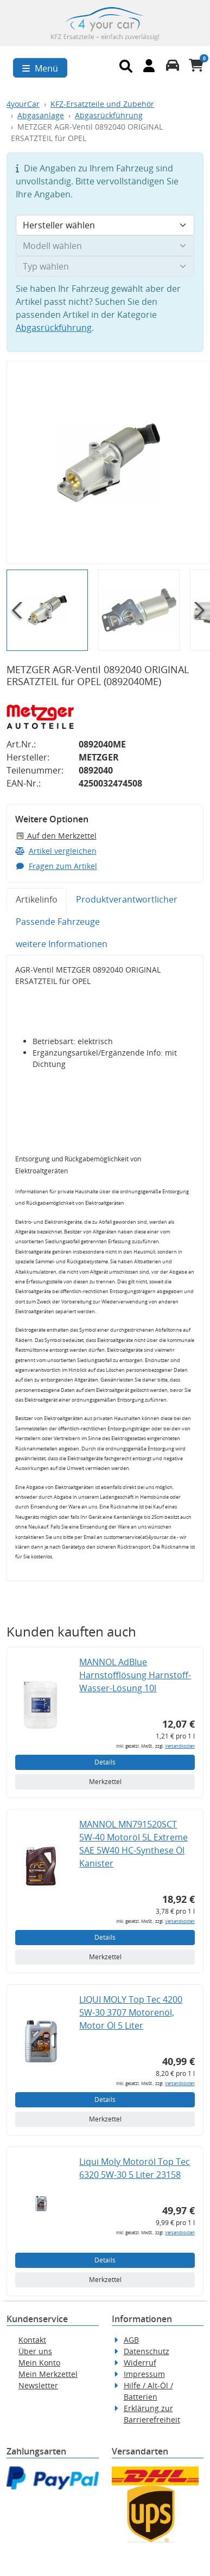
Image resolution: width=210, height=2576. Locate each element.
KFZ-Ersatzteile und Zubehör (102, 104)
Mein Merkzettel (48, 2374)
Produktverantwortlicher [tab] (126, 899)
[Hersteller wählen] (105, 225)
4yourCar (23, 104)
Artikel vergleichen (56, 851)
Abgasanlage (40, 115)
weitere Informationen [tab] (61, 944)
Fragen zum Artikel (56, 866)
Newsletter (38, 2385)
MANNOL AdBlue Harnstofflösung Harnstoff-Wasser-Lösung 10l (135, 1675)
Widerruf (140, 2362)
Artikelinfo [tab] (37, 899)
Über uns (35, 2351)
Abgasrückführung (109, 115)
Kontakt (32, 2340)
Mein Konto (39, 2362)
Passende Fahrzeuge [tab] (58, 922)
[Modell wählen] (105, 245)
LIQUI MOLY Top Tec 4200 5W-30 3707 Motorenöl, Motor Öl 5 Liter (130, 2012)
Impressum (144, 2374)
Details (105, 1762)
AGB (131, 2340)
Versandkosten (180, 1746)
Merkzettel (105, 1781)
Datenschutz (146, 2351)
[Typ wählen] (105, 266)
